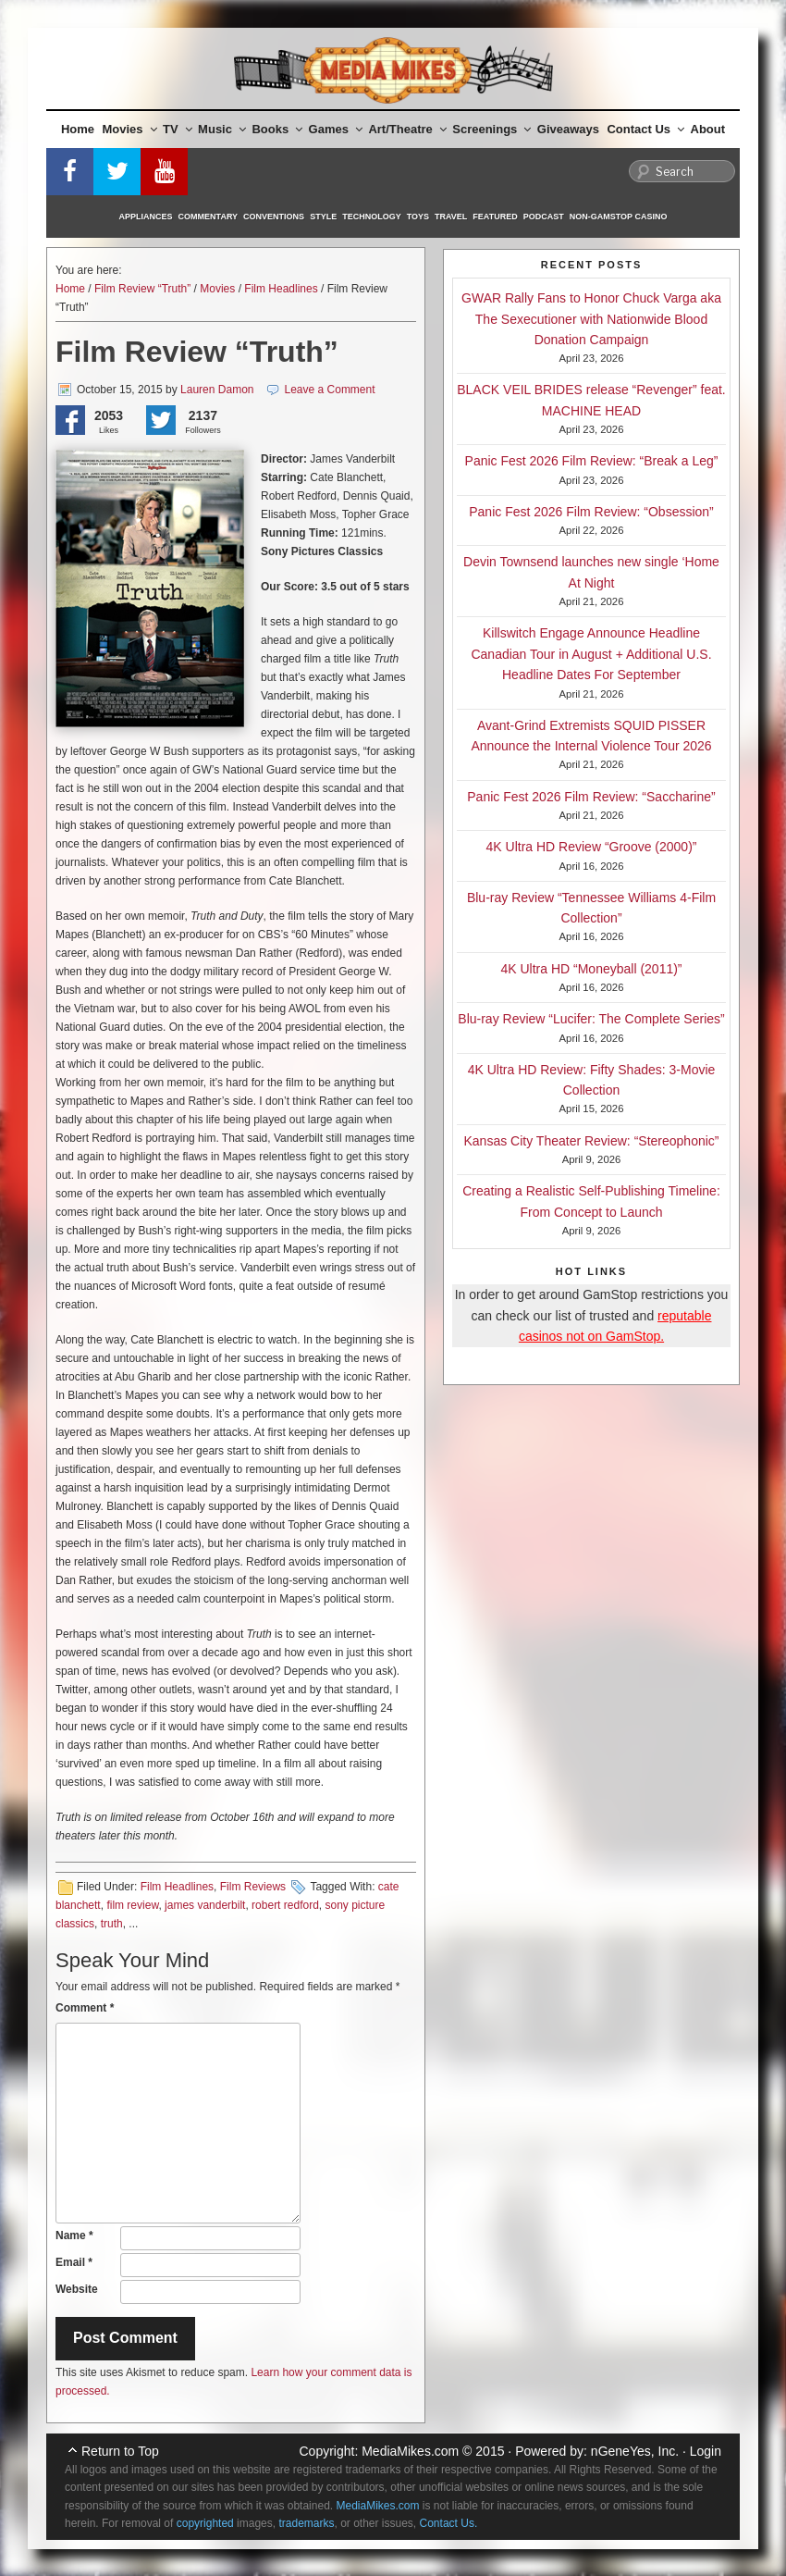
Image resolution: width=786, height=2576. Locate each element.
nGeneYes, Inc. (635, 2451)
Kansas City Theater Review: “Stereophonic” (591, 1140)
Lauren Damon (216, 389)
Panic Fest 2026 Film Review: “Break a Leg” (591, 460)
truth (112, 1923)
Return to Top (120, 2451)
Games (335, 129)
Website (76, 2289)
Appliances (146, 216)
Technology (371, 216)
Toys (418, 216)
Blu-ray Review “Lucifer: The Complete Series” (591, 1018)
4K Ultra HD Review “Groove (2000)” (591, 846)
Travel (451, 216)
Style (323, 216)
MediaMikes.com (410, 2451)
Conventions (273, 216)
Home (77, 129)
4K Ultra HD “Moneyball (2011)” (591, 968)
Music (222, 129)
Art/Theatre (407, 129)
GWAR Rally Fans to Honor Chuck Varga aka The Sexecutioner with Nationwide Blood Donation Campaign (591, 319)
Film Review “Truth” (142, 288)
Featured (495, 216)
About (708, 129)
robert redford (285, 1905)
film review (132, 1905)
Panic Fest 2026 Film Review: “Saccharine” (591, 796)
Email (73, 2262)
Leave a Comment (330, 389)
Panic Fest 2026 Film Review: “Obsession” (591, 511)
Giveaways (568, 129)
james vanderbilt (205, 1905)
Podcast (543, 216)
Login (705, 2451)
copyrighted (205, 2523)
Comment (84, 2007)
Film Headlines (280, 288)
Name (74, 2235)
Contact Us (645, 129)
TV (177, 129)
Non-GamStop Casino (619, 216)
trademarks (306, 2523)
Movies (130, 129)
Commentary (208, 216)
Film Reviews (253, 1886)
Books (277, 129)
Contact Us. (449, 2523)
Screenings (491, 129)
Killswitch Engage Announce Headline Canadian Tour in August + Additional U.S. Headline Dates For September (591, 653)
